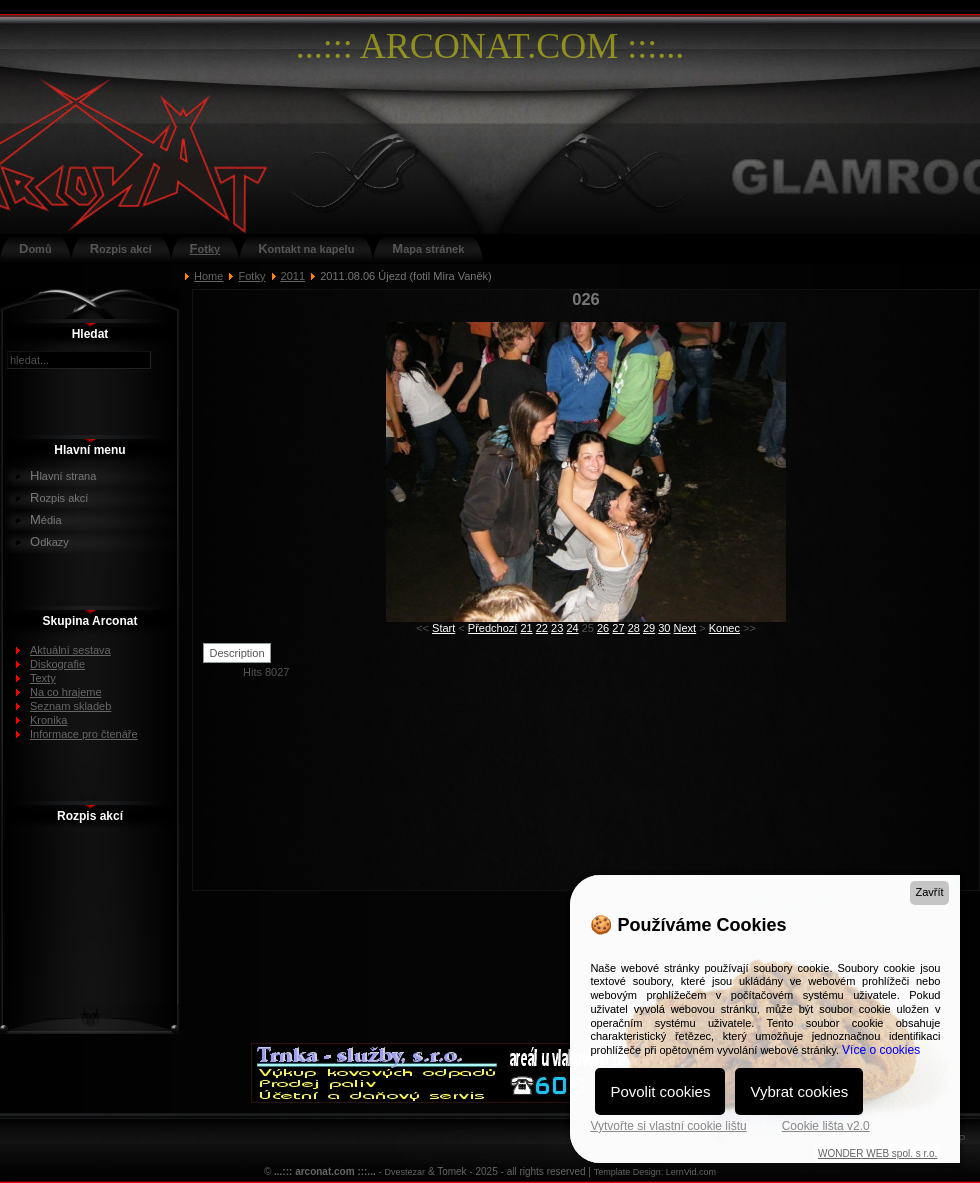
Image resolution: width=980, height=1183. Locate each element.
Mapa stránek (428, 248)
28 (634, 628)
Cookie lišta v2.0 (826, 1126)
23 (557, 628)
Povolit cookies (660, 1091)
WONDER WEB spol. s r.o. (877, 1153)
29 (649, 628)
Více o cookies (881, 1050)
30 (664, 628)
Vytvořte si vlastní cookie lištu (668, 1126)
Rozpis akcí (121, 248)
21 (526, 628)
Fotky (205, 248)
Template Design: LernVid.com (655, 1172)
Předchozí (493, 628)
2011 (293, 276)
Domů (35, 248)
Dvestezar (405, 1172)
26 (603, 628)
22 (542, 628)
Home (208, 276)
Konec (724, 628)
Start (443, 628)
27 (618, 628)
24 (572, 628)
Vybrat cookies (799, 1091)
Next (685, 628)
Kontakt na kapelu (306, 248)
